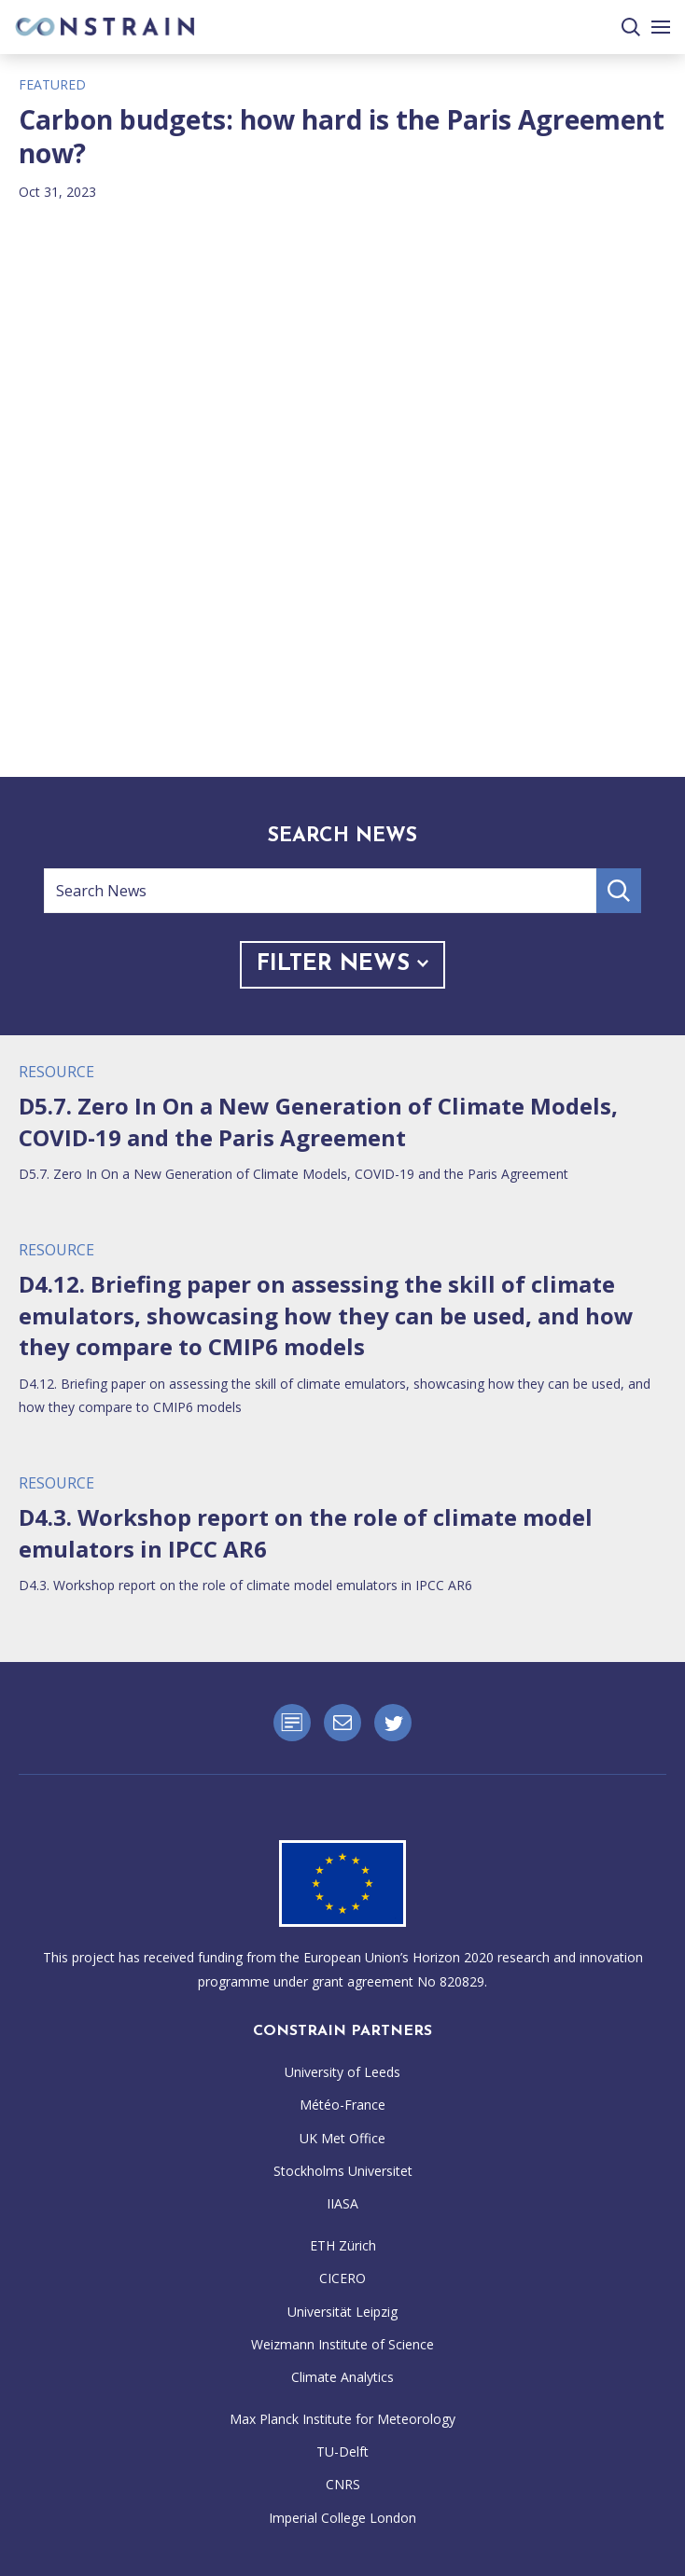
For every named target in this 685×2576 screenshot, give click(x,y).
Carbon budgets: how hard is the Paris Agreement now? (341, 137)
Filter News (342, 964)
